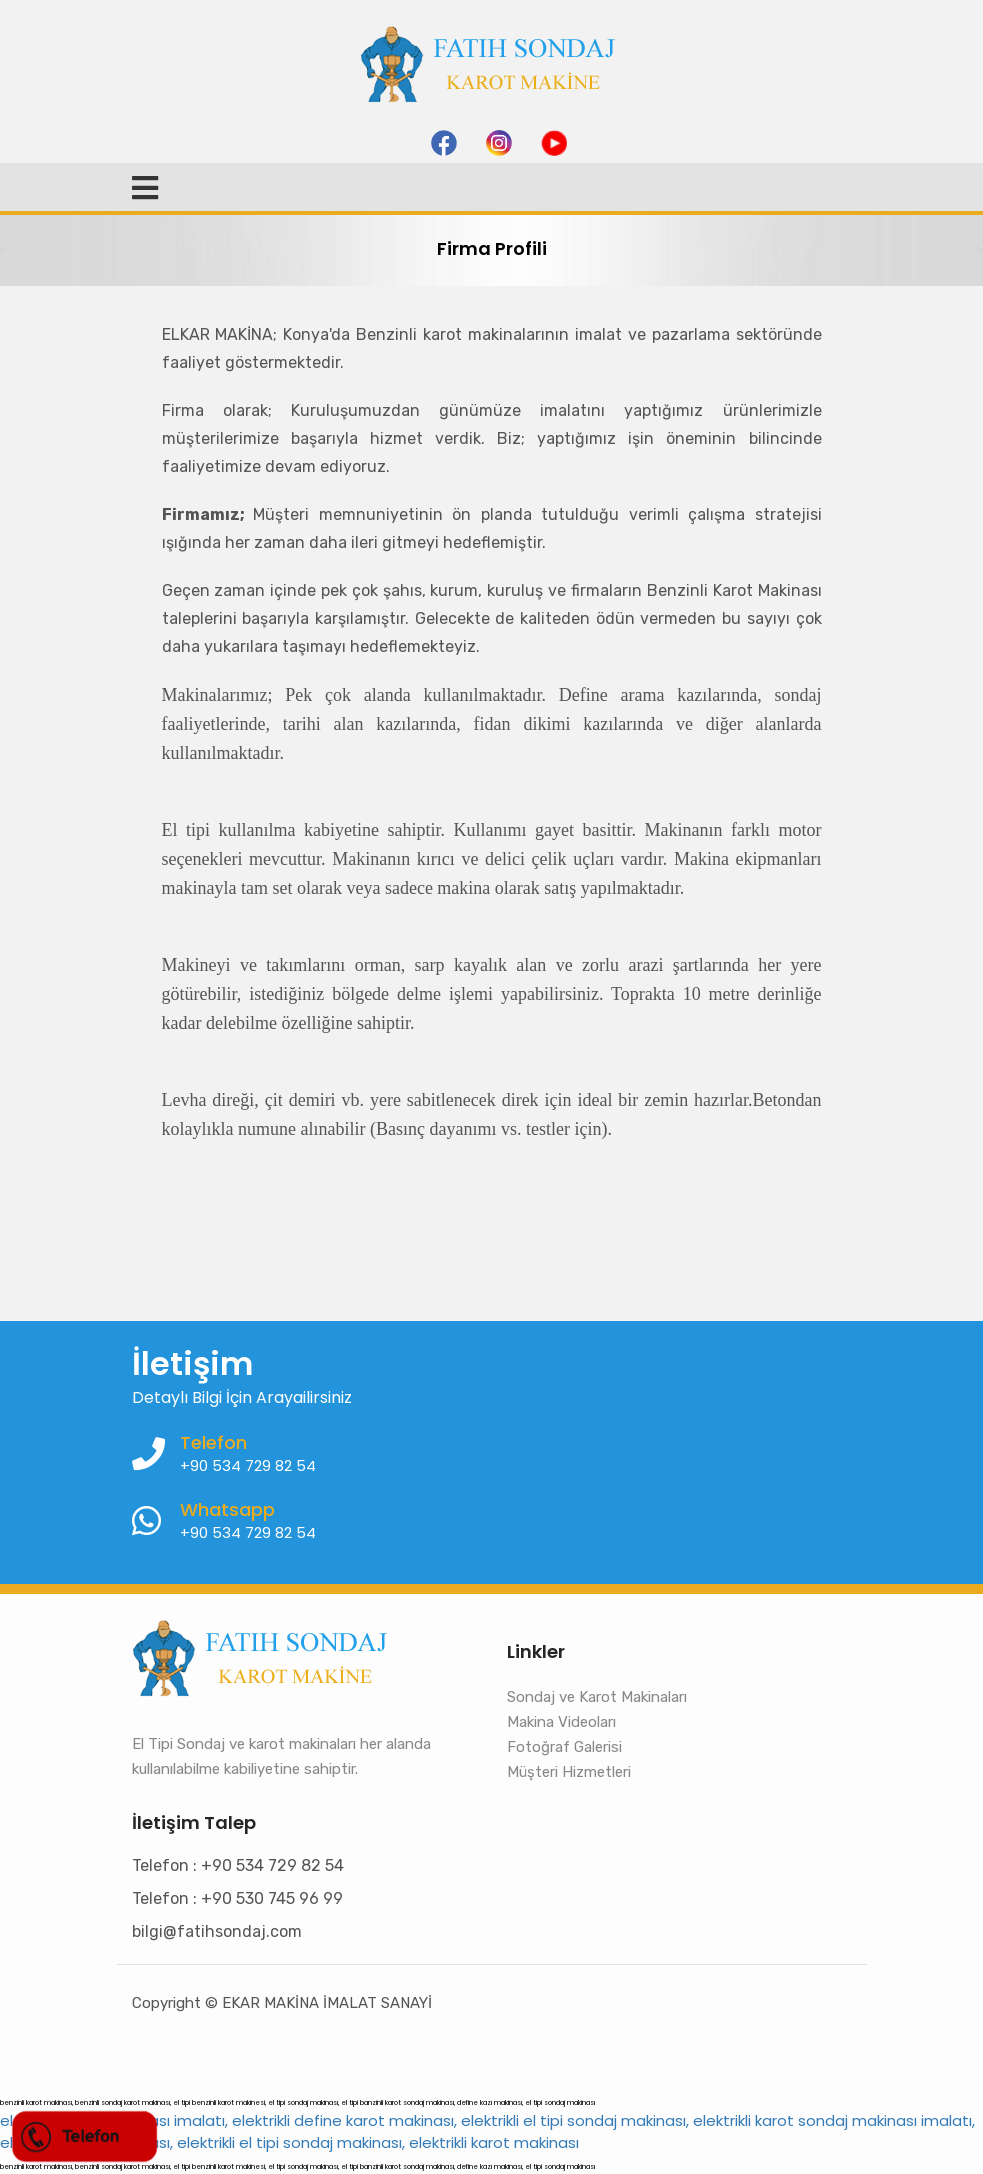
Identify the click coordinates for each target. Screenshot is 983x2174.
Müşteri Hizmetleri (569, 1772)
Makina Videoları (561, 1722)
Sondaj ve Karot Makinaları (597, 1697)
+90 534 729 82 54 (248, 1532)
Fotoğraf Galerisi (564, 1747)
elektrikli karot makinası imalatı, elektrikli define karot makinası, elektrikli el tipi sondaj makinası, (344, 2120)
